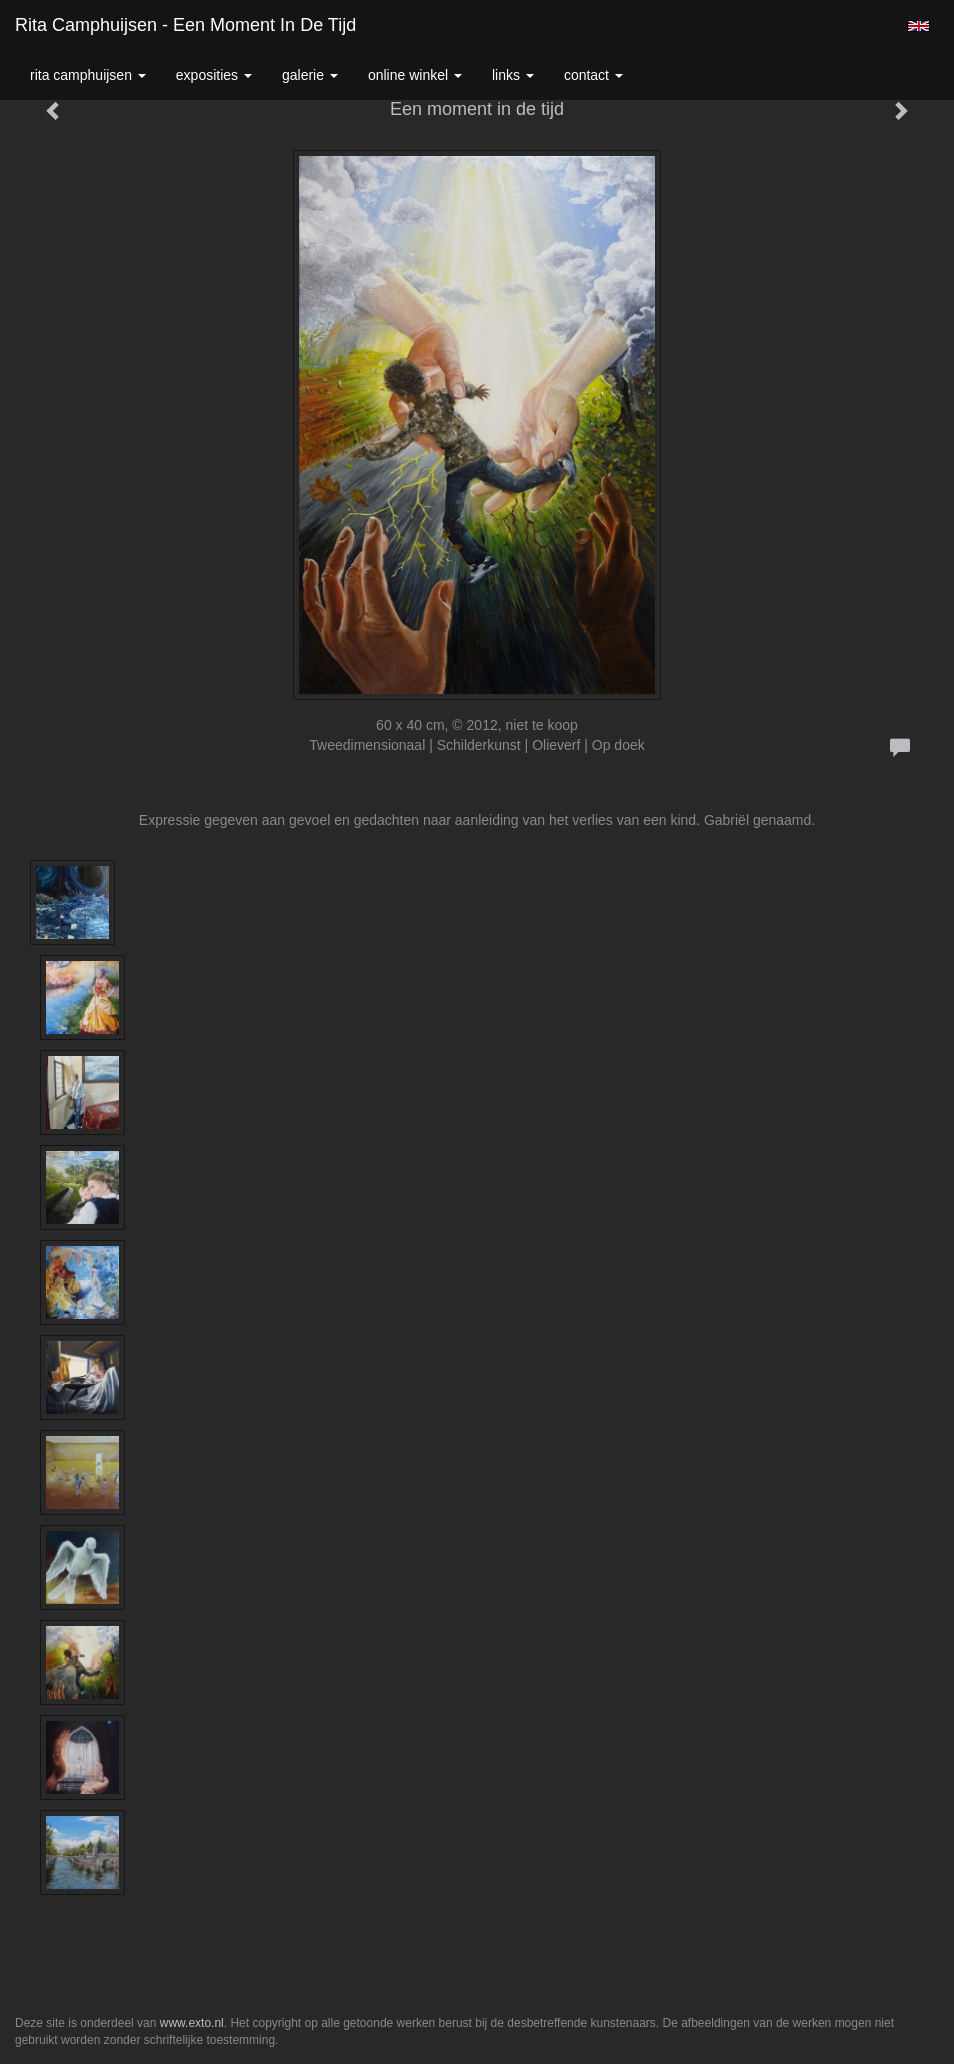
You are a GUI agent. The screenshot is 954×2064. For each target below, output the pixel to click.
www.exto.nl (192, 2023)
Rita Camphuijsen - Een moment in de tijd (185, 25)
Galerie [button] (310, 75)
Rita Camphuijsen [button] (88, 75)
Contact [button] (593, 75)
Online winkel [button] (415, 75)
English (918, 26)
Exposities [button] (214, 75)
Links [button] (513, 75)
